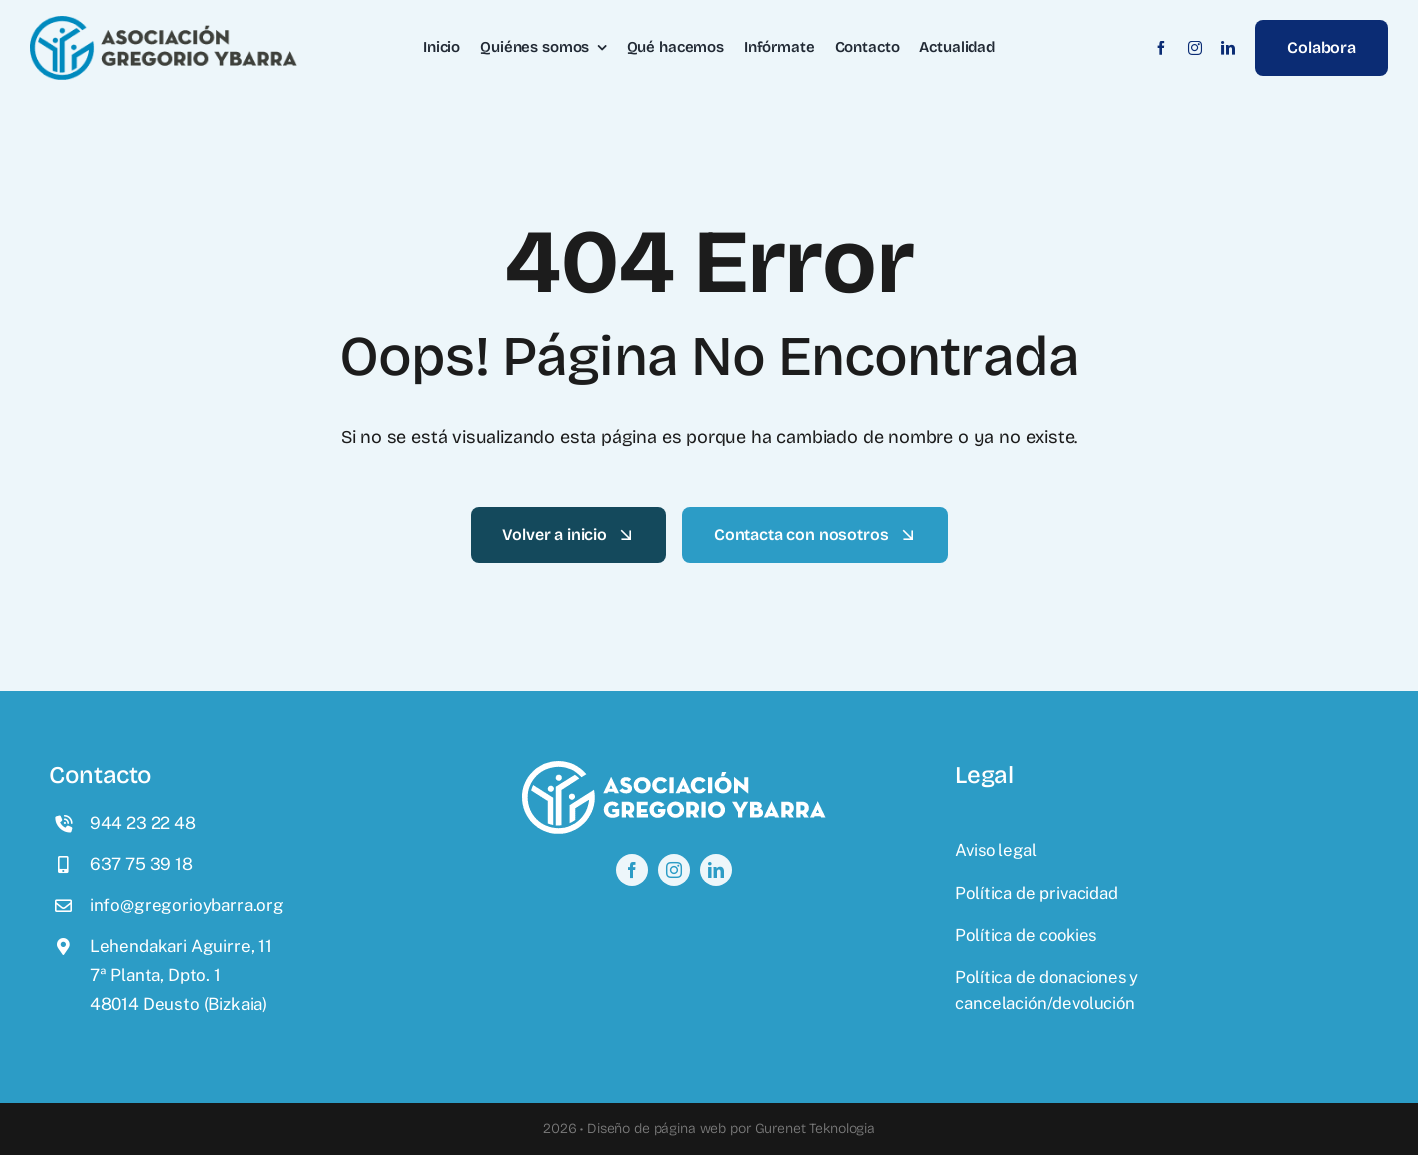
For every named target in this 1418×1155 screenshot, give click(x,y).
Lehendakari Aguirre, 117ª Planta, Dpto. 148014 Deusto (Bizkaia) (181, 975)
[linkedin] (1228, 48)
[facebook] (1161, 48)
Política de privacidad (1036, 893)
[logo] (163, 24)
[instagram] (1195, 48)
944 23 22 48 (143, 823)
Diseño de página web (656, 1128)
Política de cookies (1025, 935)
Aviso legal (995, 850)
